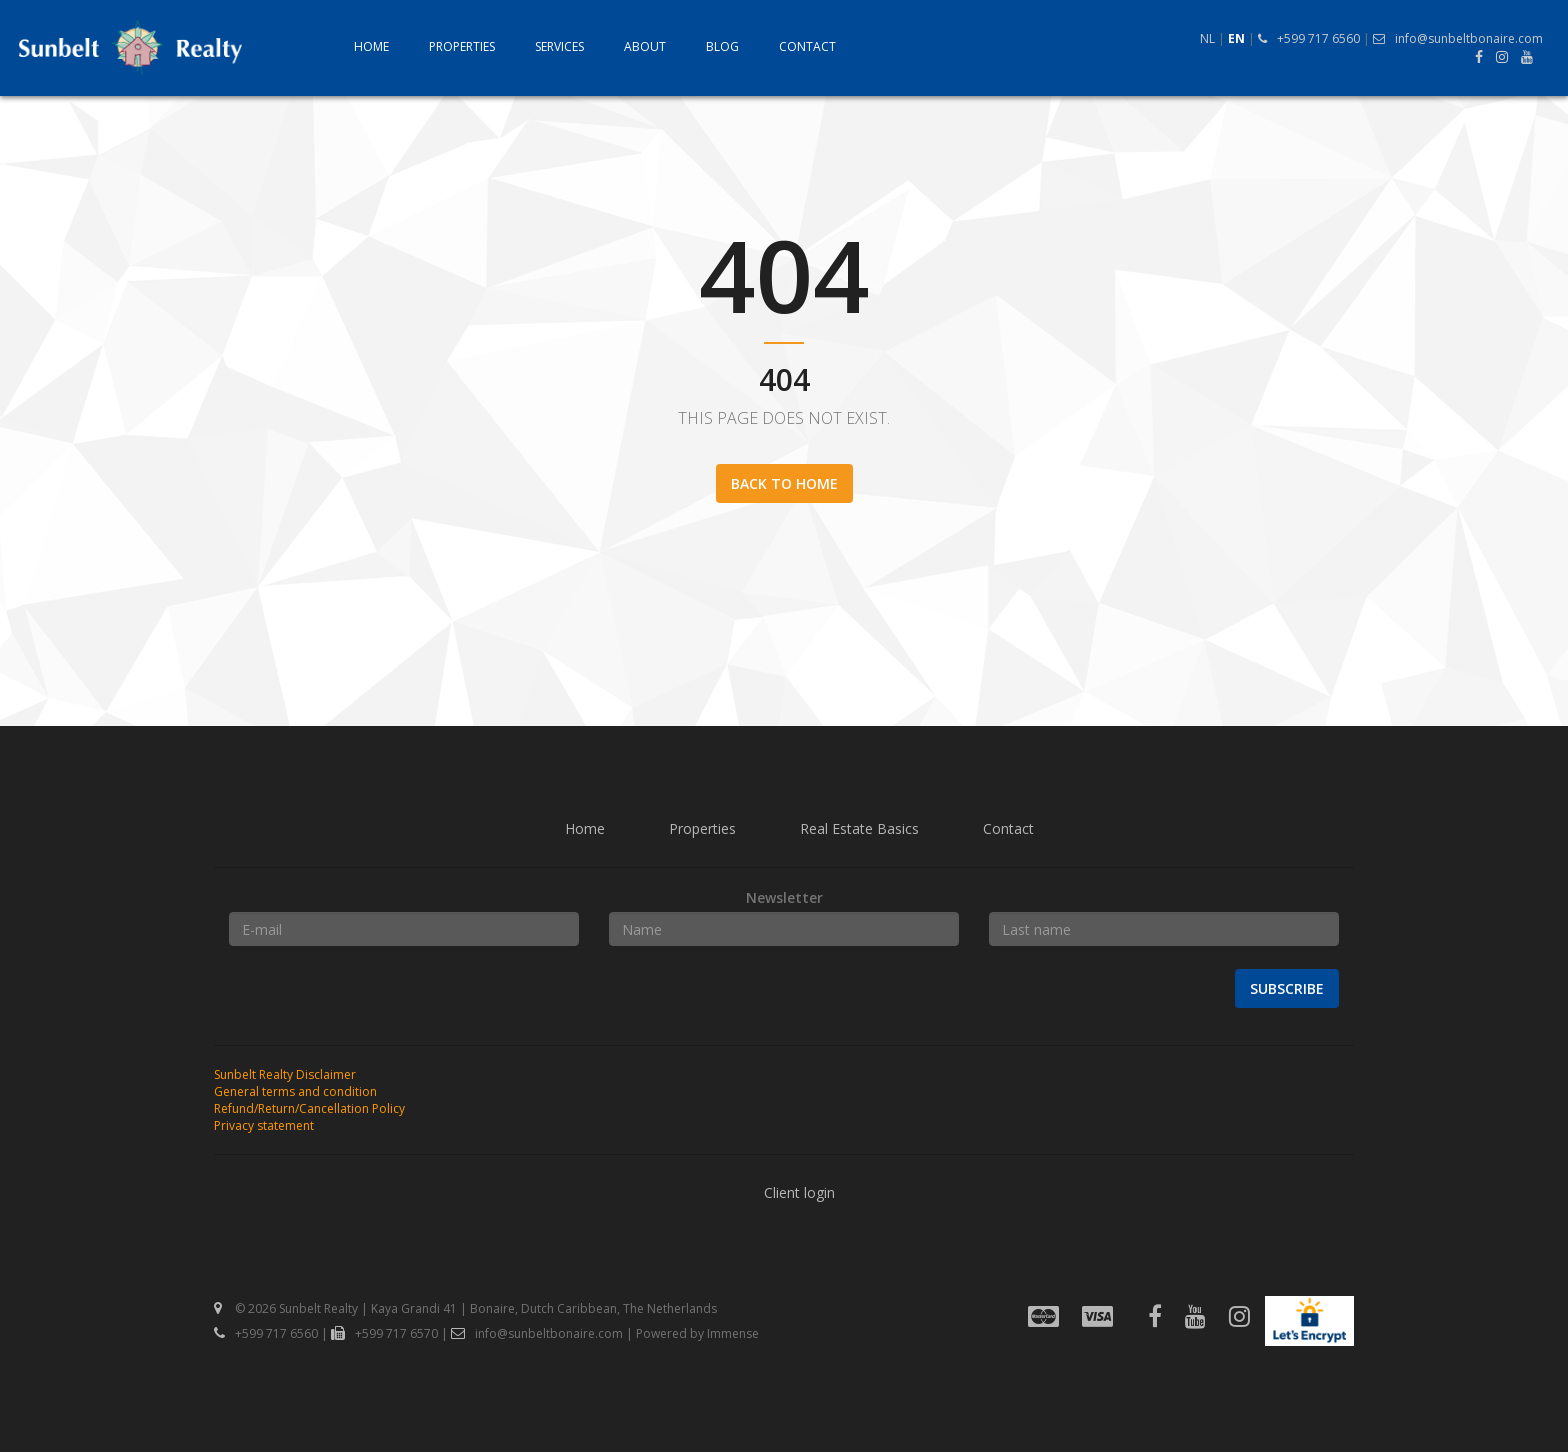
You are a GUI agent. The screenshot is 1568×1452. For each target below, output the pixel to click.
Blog (722, 47)
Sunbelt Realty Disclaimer (285, 1074)
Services (559, 47)
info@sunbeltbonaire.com (1458, 38)
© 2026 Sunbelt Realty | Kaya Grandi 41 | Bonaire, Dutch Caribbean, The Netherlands (465, 1308)
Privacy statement (264, 1125)
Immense (733, 1333)
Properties (462, 47)
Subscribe (1287, 988)
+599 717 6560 (1309, 38)
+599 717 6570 (384, 1333)
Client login (799, 1192)
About (645, 47)
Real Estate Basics (859, 828)
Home (371, 47)
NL (1207, 38)
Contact (807, 47)
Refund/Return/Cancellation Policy (309, 1108)
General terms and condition (295, 1091)
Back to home (784, 483)
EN (1236, 38)
